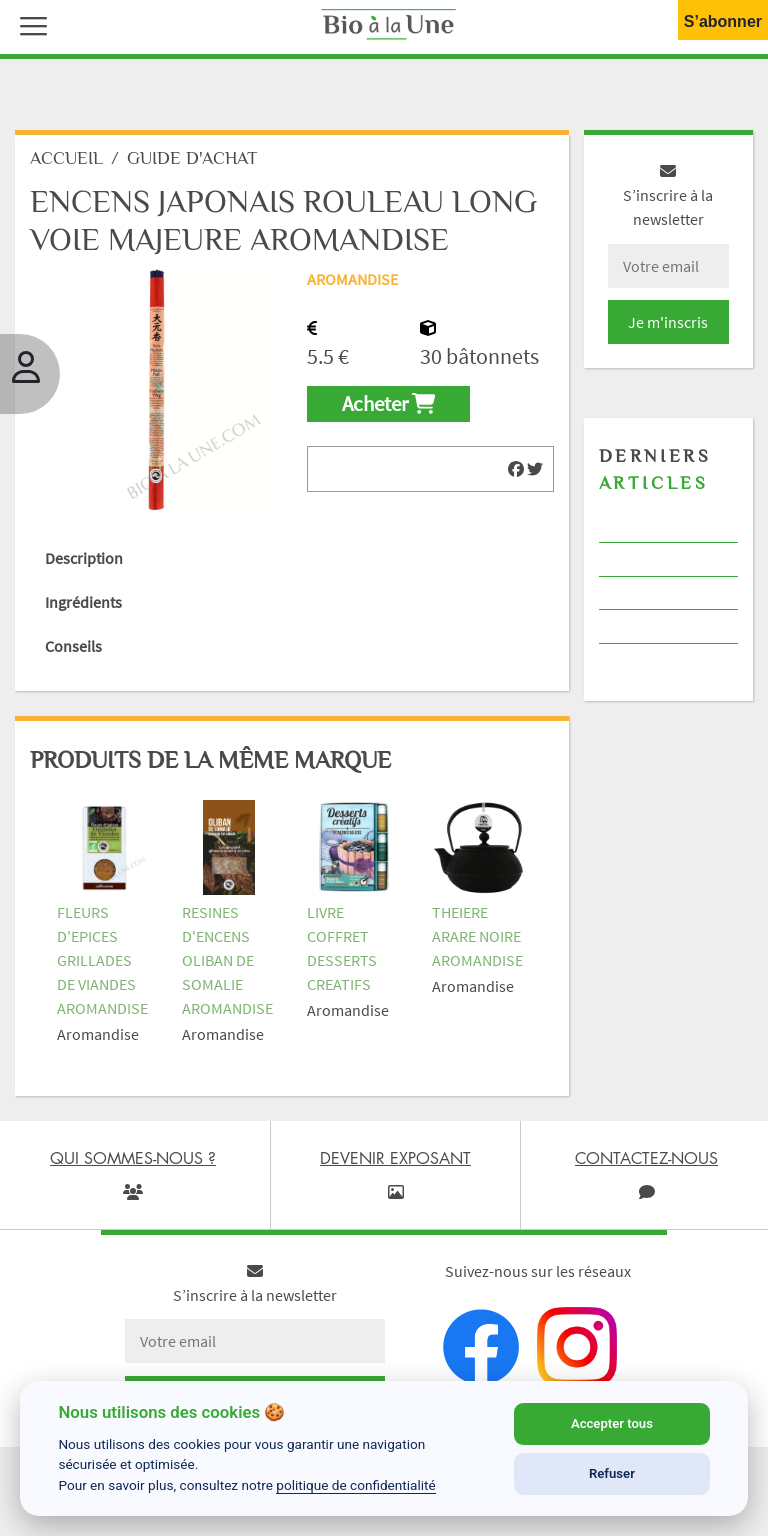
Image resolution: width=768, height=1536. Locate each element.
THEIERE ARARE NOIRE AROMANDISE (477, 936)
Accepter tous (612, 1423)
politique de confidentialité (356, 1485)
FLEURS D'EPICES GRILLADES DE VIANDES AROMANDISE (102, 960)
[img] (516, 469)
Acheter (388, 404)
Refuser (612, 1473)
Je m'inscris (668, 322)
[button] (29, 24)
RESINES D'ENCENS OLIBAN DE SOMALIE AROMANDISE (227, 960)
